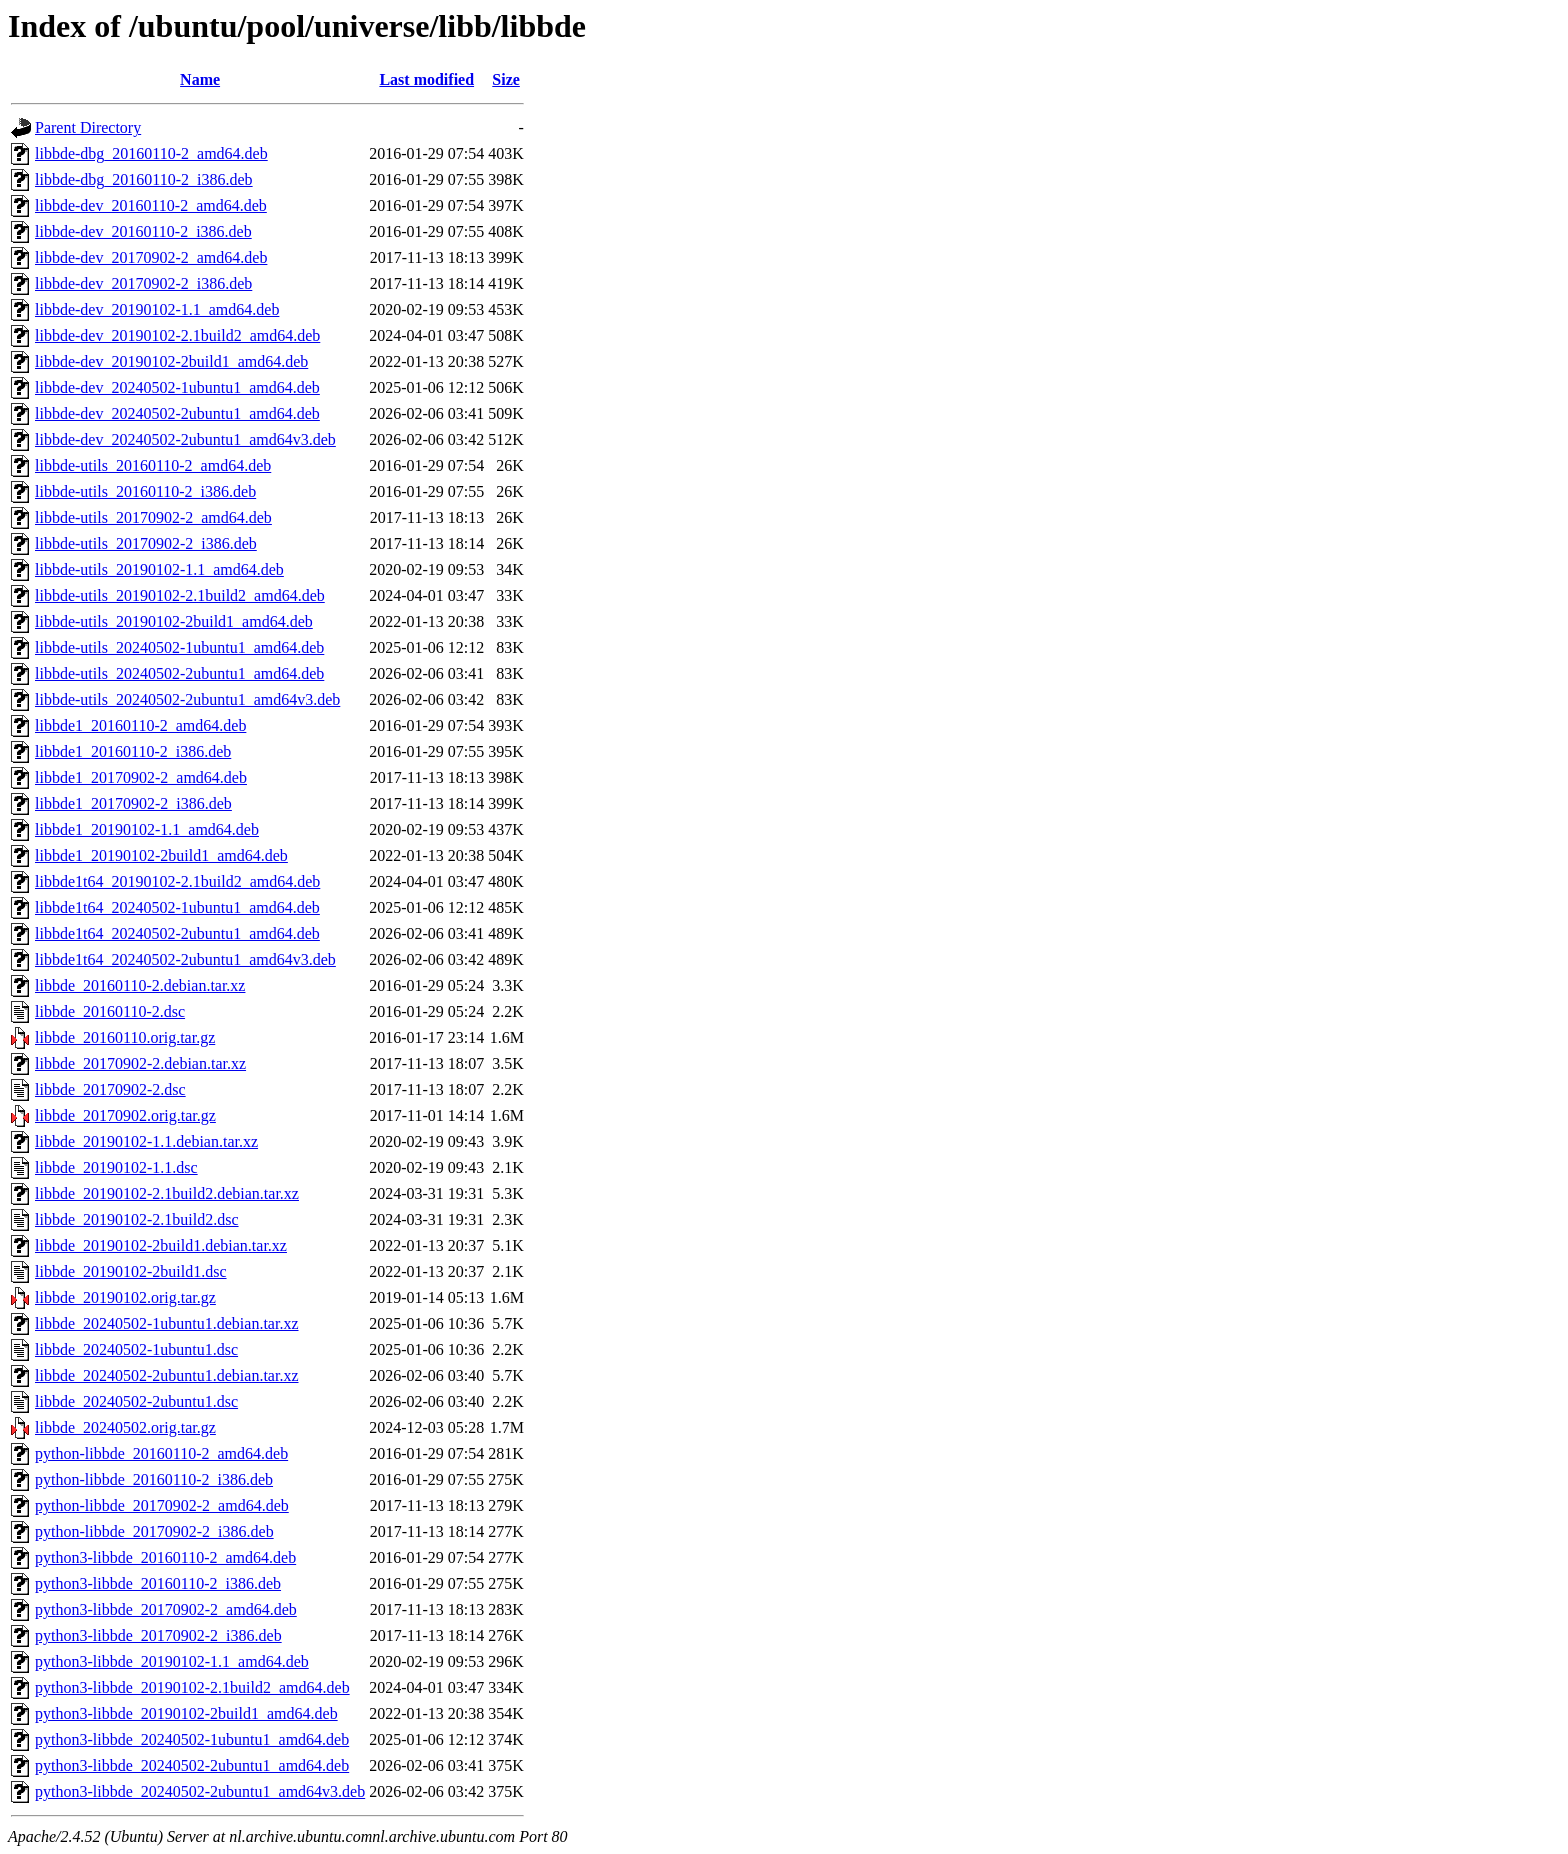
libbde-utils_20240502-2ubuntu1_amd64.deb (179, 673)
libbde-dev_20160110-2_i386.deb (143, 231)
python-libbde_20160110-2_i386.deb (154, 1479)
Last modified (426, 79)
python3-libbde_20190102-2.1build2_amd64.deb (192, 1687)
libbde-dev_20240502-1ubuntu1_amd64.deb (177, 387)
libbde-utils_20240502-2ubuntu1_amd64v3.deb (187, 699)
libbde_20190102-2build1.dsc (131, 1271)
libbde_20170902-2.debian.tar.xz (140, 1063)
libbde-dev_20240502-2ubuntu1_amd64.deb (177, 413)
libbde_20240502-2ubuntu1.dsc (136, 1401)
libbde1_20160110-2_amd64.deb (140, 725)
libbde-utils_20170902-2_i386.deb (146, 543)
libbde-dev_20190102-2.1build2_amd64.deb (177, 335)
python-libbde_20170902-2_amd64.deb (162, 1505)
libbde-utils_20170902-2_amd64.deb (153, 517)
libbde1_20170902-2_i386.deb (133, 803)
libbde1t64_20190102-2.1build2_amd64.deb (177, 881)
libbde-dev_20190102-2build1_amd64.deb (171, 361)
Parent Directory (88, 127)
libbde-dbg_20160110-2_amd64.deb (151, 153)
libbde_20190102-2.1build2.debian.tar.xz (167, 1193)
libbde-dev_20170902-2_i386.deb (143, 283)
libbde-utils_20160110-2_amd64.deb (153, 465)
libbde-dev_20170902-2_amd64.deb (151, 257)
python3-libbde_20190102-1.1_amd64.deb (172, 1661)
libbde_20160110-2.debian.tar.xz (140, 985)
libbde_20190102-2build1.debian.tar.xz (161, 1245)
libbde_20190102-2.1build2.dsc (137, 1219)
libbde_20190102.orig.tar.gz (125, 1297)
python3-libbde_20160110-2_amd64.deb (165, 1557)
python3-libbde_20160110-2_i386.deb (158, 1583)
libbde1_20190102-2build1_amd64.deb (161, 855)
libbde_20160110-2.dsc (110, 1011)
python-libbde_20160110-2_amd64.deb (161, 1453)
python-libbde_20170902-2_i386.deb (154, 1531)
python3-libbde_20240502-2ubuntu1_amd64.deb (192, 1765)
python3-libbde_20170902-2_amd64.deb (166, 1609)
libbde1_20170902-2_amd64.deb (141, 777)
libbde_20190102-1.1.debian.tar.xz (146, 1141)
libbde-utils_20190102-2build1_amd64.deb (174, 621)
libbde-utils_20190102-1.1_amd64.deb (159, 569)
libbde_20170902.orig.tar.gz (125, 1115)
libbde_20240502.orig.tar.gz (125, 1427)
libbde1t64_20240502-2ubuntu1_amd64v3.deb (185, 959)
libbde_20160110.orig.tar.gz (125, 1037)
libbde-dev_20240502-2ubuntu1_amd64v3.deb (185, 439)
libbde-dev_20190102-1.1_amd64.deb (157, 309)
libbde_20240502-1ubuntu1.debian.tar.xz (167, 1323)
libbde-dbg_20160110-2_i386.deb (144, 179)
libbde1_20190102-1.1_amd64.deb (147, 829)
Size (506, 79)
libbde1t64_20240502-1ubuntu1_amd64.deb (177, 907)
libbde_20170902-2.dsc (110, 1089)
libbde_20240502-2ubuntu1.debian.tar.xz (167, 1375)
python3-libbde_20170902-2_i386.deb (158, 1635)
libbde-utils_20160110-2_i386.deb (145, 491)
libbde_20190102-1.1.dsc (116, 1167)
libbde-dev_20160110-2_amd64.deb (151, 205)
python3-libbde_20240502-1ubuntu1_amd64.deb (192, 1739)
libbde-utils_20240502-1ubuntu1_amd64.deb (179, 647)
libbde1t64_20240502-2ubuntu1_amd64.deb (177, 933)
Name (200, 79)
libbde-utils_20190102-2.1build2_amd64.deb (180, 595)
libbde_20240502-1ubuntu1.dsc (136, 1349)
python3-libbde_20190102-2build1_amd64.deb (186, 1713)
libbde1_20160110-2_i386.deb (133, 751)
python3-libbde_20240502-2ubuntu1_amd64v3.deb (200, 1791)
